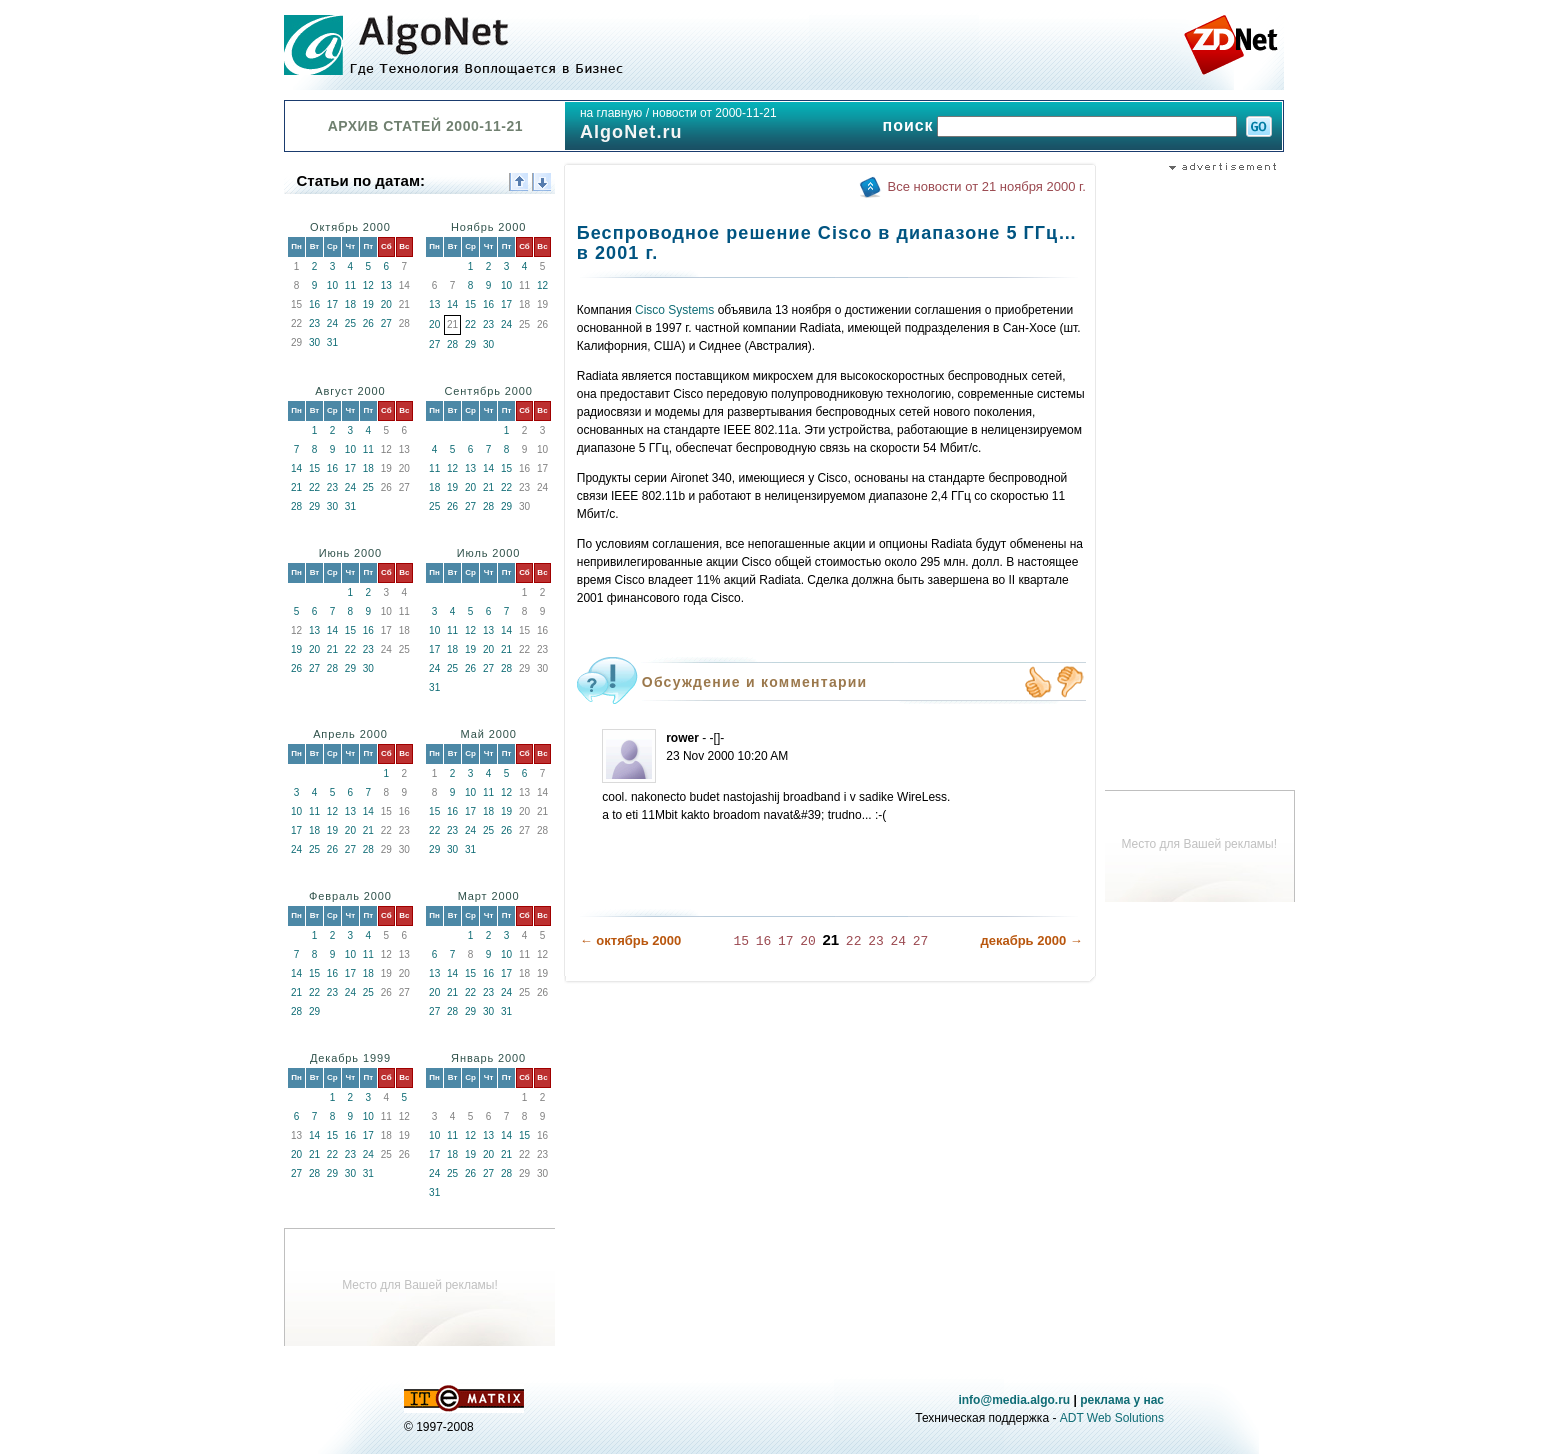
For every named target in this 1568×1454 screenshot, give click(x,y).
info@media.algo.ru (1014, 1400)
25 (350, 323)
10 (332, 285)
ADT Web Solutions (1112, 1418)
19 (368, 304)
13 (386, 285)
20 (386, 304)
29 (470, 344)
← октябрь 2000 (631, 940)
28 (452, 344)
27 (386, 323)
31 (332, 342)
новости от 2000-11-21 (714, 113)
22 (470, 324)
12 (368, 285)
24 (332, 323)
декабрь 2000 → (1031, 940)
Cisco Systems (674, 310)
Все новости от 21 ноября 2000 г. (987, 186)
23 (314, 323)
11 (350, 285)
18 (350, 304)
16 (314, 304)
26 (368, 323)
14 (452, 304)
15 (470, 304)
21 (296, 487)
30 (314, 342)
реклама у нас (1122, 1400)
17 (332, 304)
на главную (611, 113)
